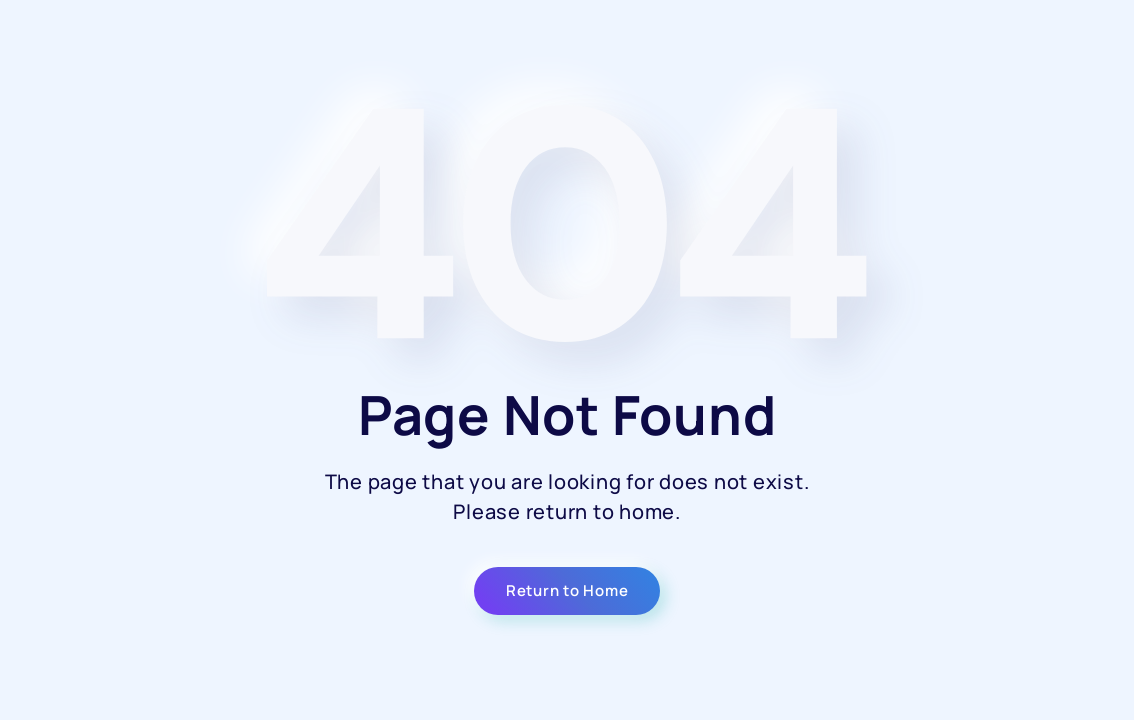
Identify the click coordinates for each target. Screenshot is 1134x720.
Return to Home (567, 590)
